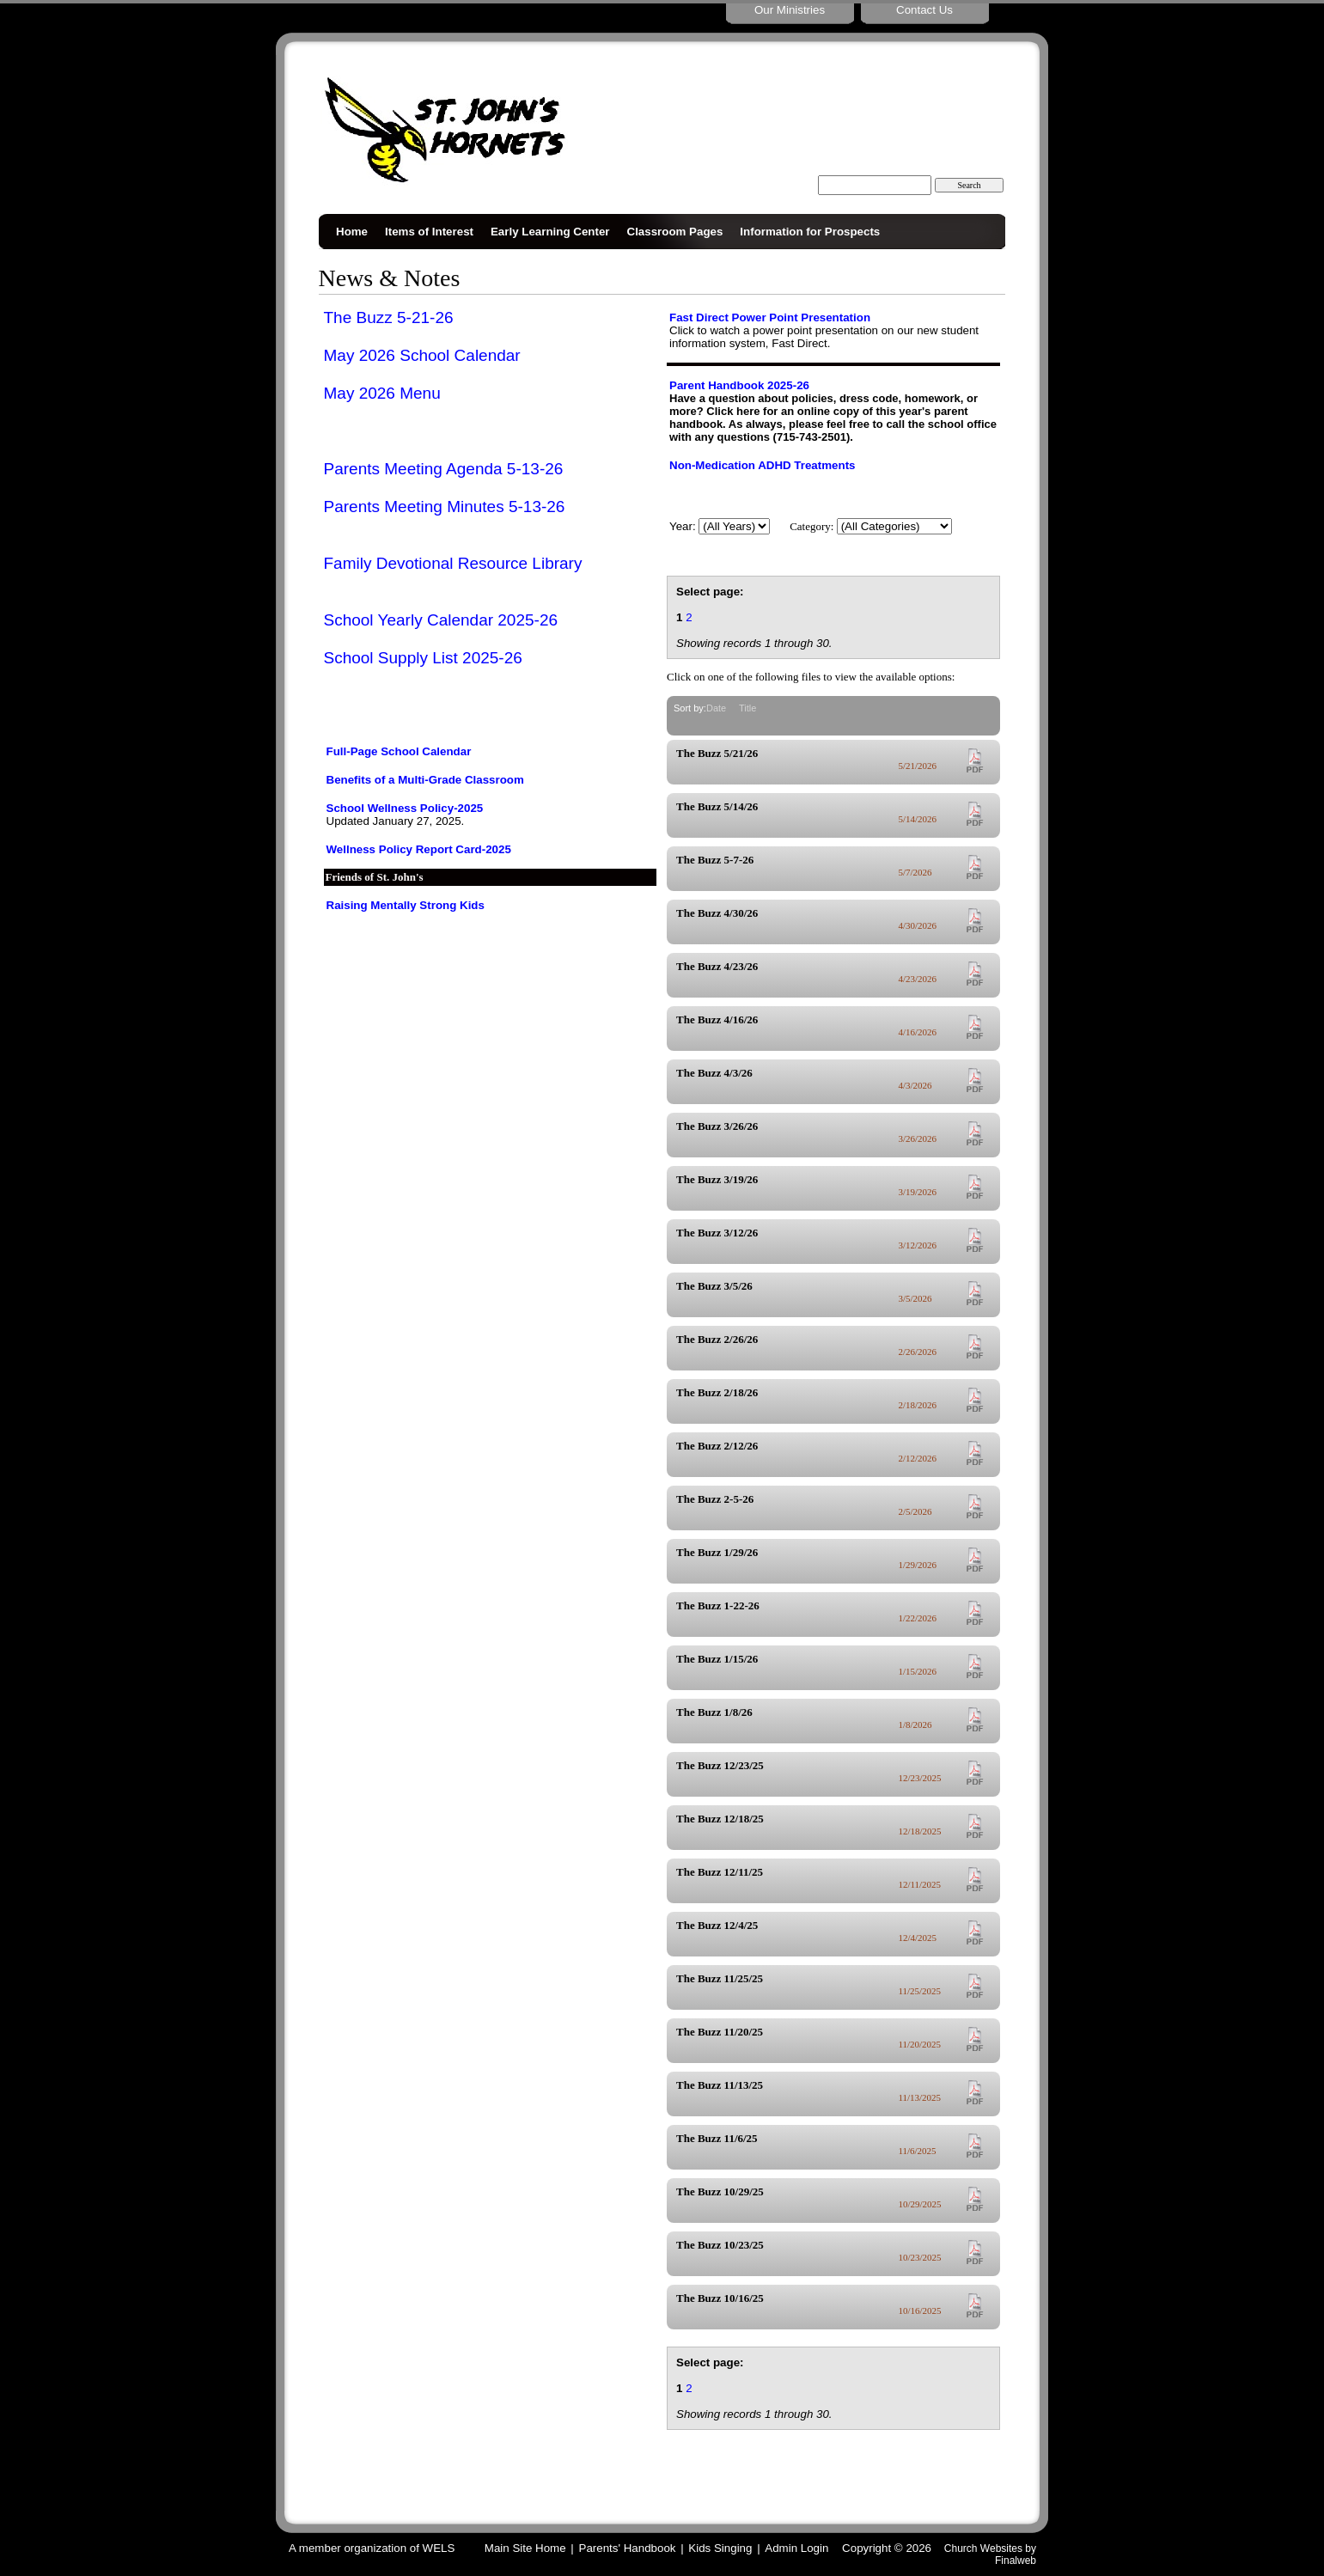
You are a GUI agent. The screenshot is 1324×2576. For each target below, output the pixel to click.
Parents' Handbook (627, 2548)
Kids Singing (720, 2548)
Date (716, 708)
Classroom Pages (675, 231)
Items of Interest (429, 231)
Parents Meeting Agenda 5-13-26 (444, 469)
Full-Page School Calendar (399, 751)
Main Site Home (525, 2548)
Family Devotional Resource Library (453, 563)
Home (352, 231)
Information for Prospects (810, 231)
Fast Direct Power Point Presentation (769, 317)
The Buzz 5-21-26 (389, 317)
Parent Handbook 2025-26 (739, 385)
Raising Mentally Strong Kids (405, 905)
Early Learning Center (550, 231)
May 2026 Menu (382, 393)
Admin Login (796, 2548)
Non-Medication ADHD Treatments (762, 465)
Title (747, 708)
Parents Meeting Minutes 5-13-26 (444, 506)
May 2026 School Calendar (422, 355)
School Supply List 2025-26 (423, 658)
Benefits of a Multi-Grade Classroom (425, 779)
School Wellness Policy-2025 (405, 808)
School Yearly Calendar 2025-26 (441, 620)
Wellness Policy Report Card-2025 (418, 849)
